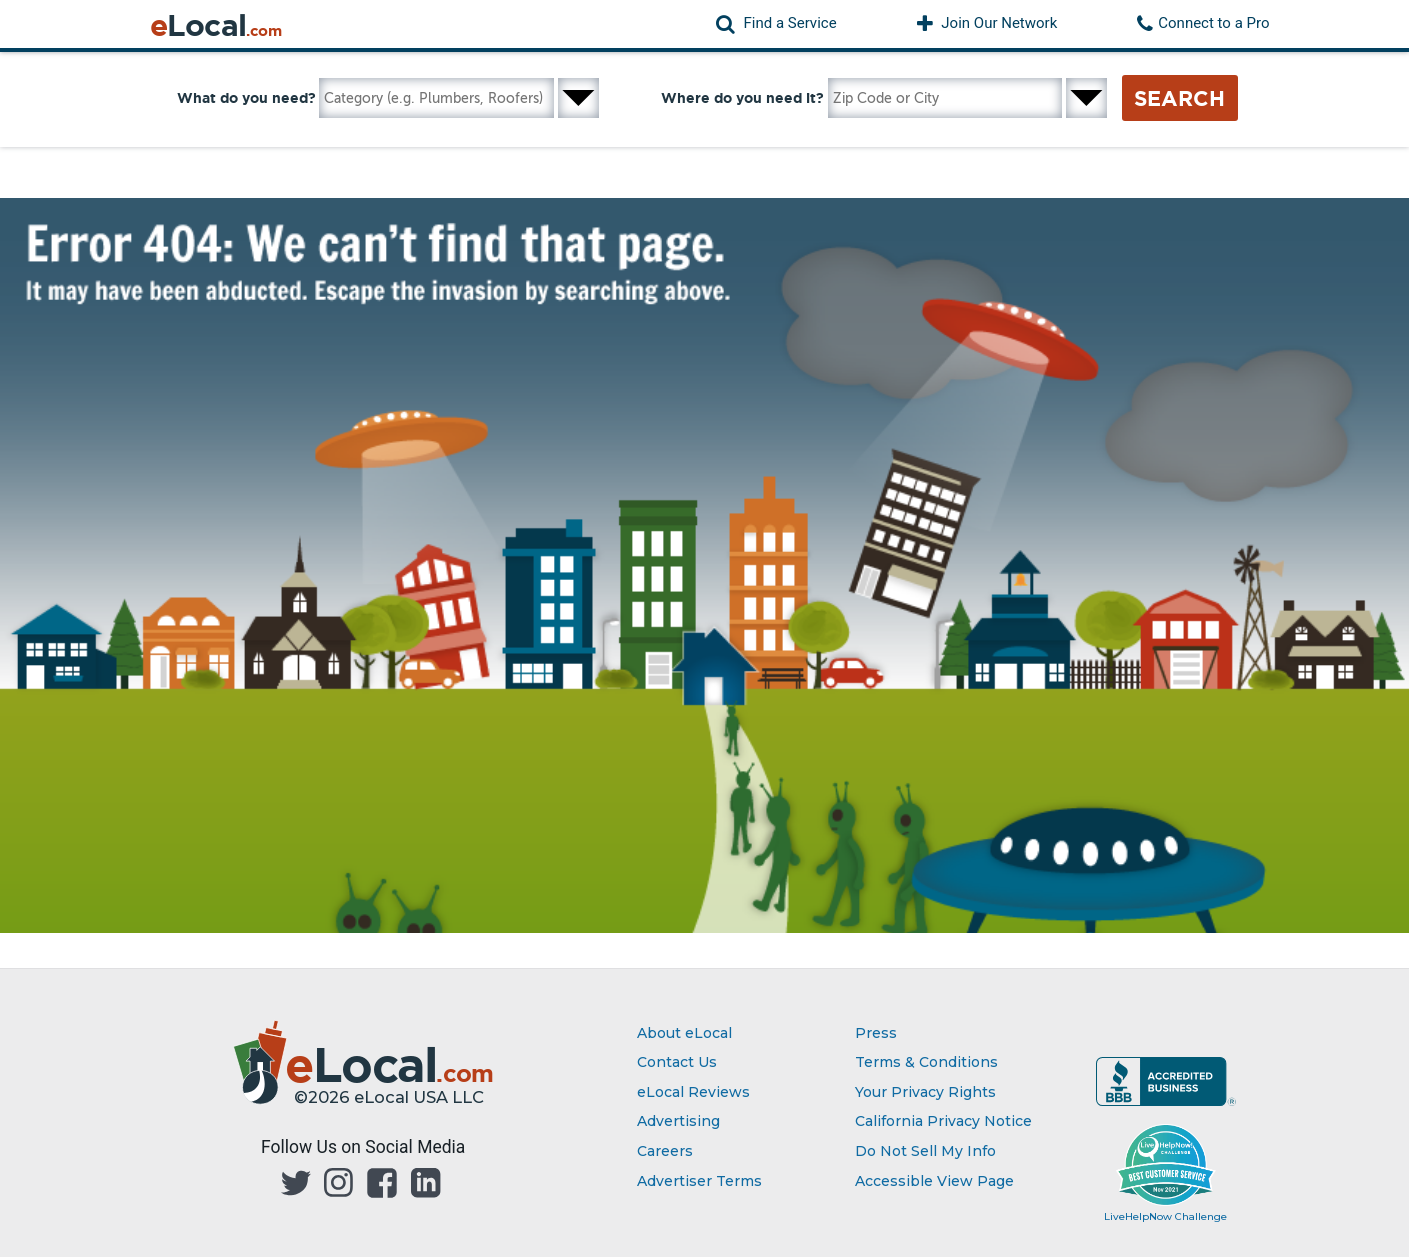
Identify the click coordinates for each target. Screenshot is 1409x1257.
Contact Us (677, 1062)
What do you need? (246, 98)
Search (1179, 98)
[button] (776, 24)
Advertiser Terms (699, 1181)
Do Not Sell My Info (925, 1151)
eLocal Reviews (693, 1092)
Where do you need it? (742, 98)
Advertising (678, 1121)
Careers (665, 1151)
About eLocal (684, 1033)
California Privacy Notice (943, 1121)
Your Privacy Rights (925, 1092)
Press (876, 1033)
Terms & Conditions (926, 1062)
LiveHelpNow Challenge (1165, 1216)
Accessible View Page (934, 1181)
